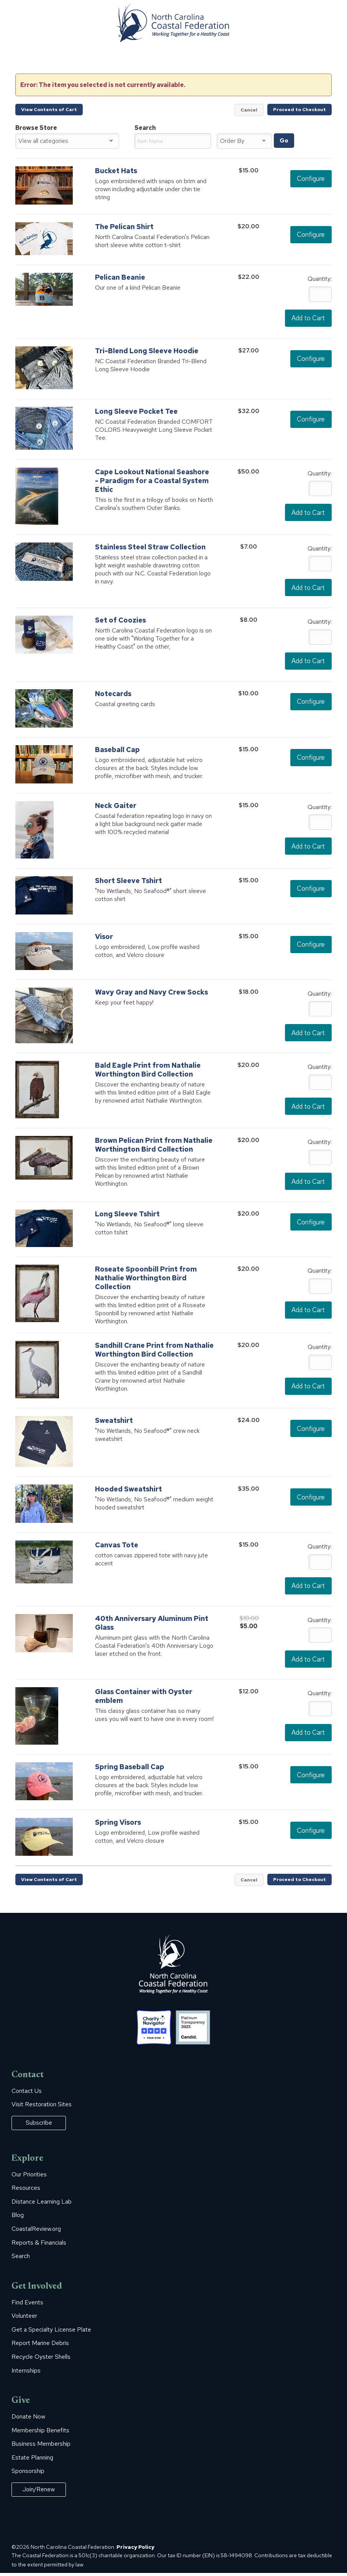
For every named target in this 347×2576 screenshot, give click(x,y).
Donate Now (28, 2419)
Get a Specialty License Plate (51, 2332)
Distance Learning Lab (41, 2204)
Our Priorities (29, 2177)
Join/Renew (39, 2492)
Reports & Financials (38, 2245)
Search (20, 2259)
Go (284, 140)
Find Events (27, 2305)
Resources (25, 2190)
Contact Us (26, 2094)
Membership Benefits (40, 2433)
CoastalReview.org (36, 2231)
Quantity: (320, 279)
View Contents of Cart (49, 110)
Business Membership (40, 2446)
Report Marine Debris (40, 2346)
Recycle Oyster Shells (40, 2359)
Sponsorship (27, 2474)
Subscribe (39, 2125)
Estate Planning (32, 2460)
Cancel (249, 110)
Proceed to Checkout (299, 110)
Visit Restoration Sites (41, 2107)
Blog (17, 2218)
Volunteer (24, 2318)
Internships (26, 2373)
